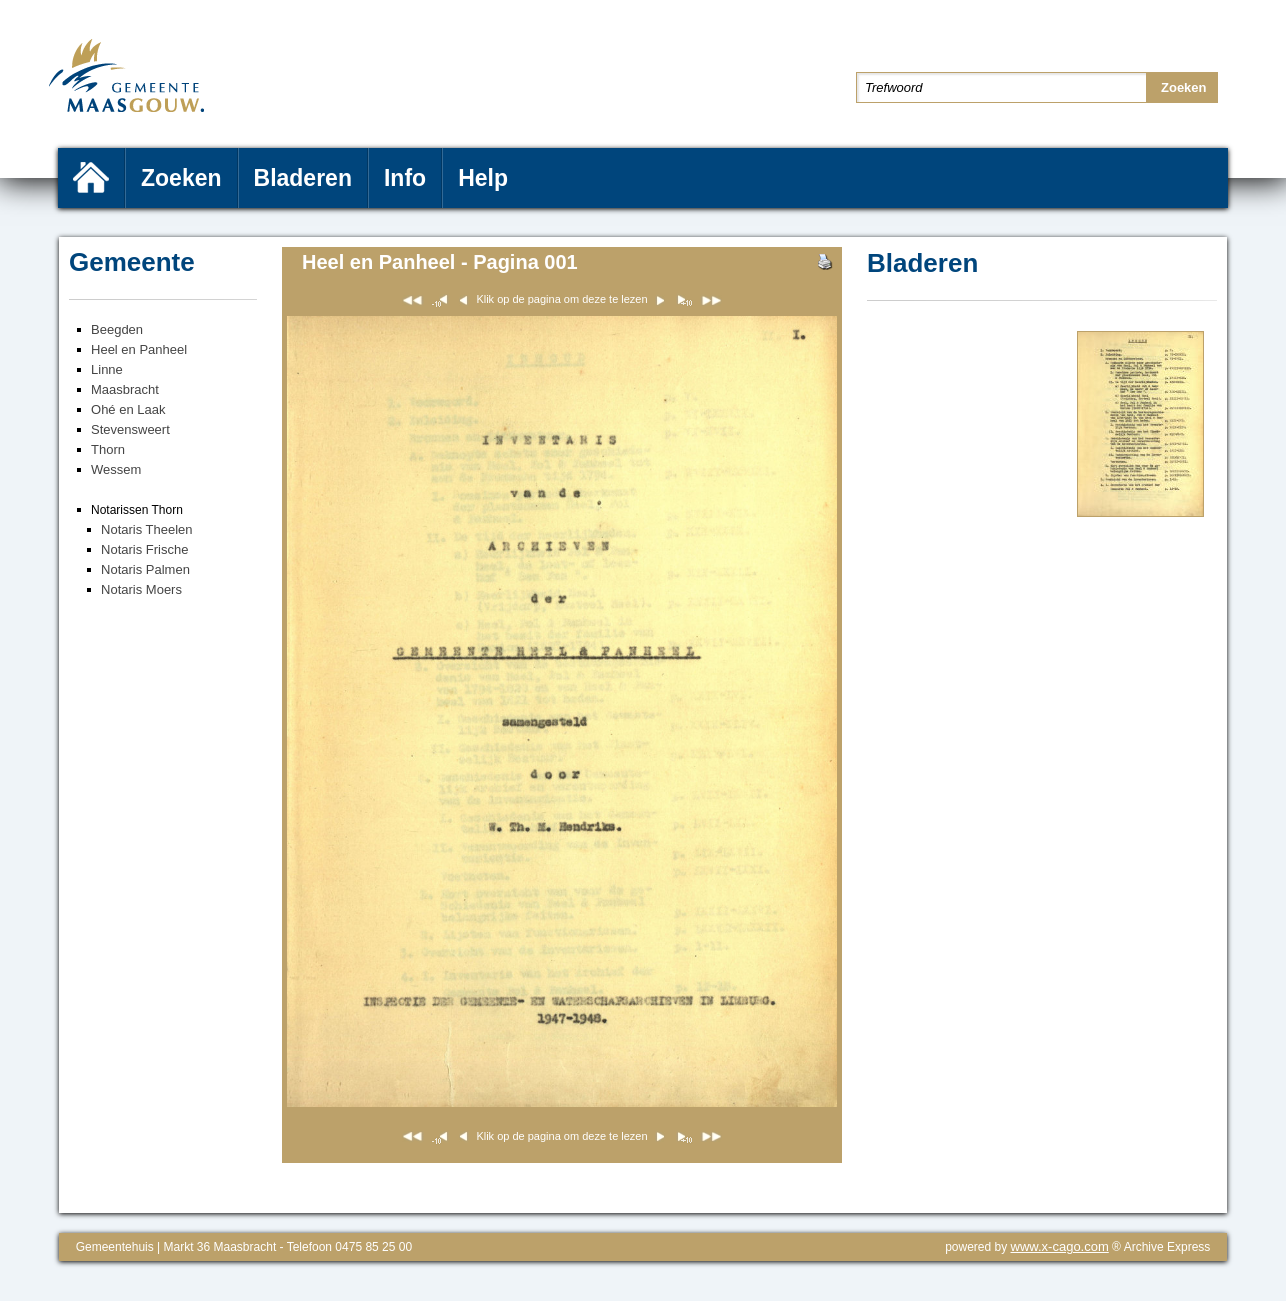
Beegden (117, 329)
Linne (107, 369)
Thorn (108, 449)
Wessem (116, 469)
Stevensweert (130, 429)
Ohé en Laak (128, 409)
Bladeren (303, 178)
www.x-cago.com (1060, 1246)
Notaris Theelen (147, 529)
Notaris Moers (141, 589)
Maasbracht (125, 389)
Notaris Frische (144, 549)
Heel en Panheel (139, 349)
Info (405, 178)
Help (483, 178)
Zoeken (181, 178)
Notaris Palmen (145, 569)
